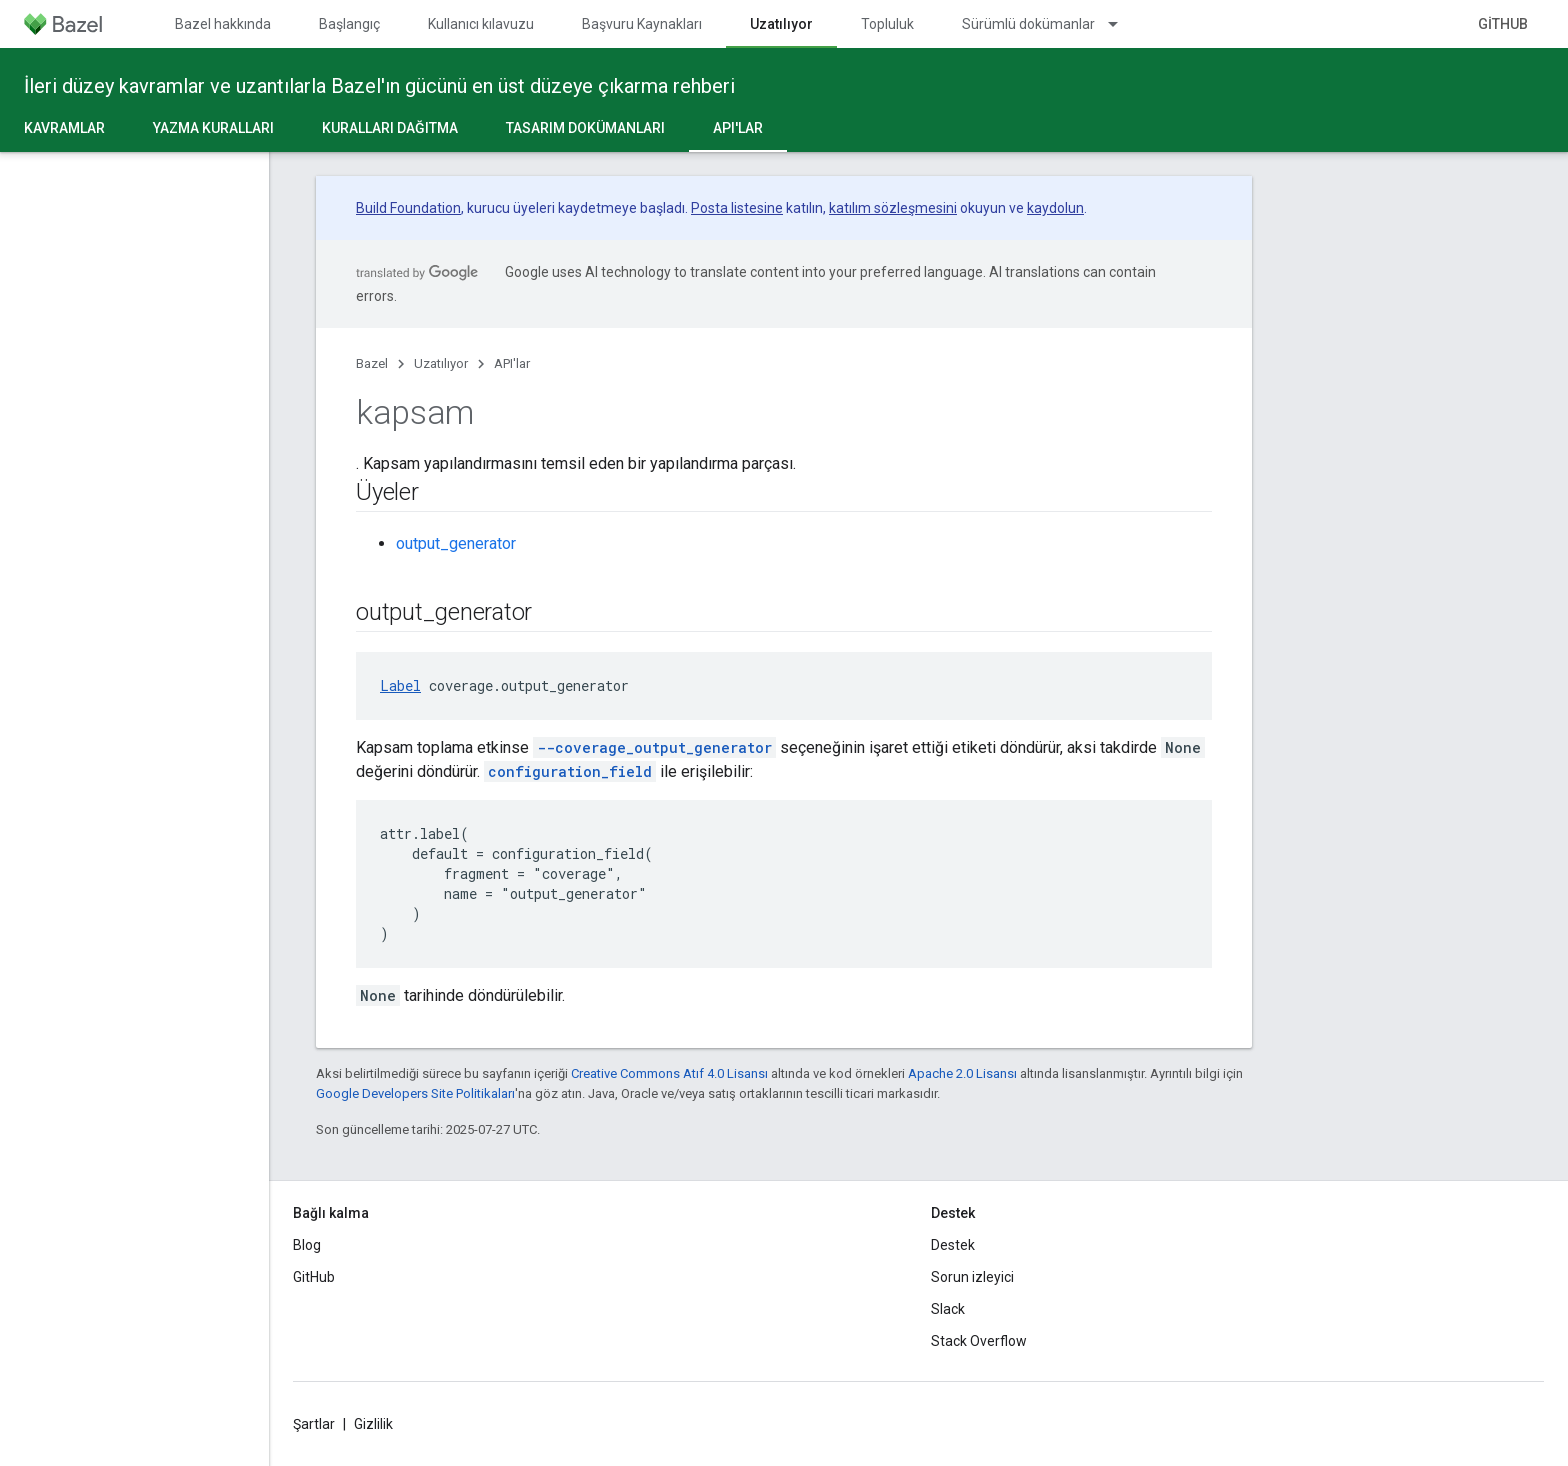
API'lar (512, 363)
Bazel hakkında (223, 24)
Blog (307, 1245)
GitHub (1503, 24)
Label (400, 685)
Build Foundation (408, 208)
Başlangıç (349, 24)
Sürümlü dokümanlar (1028, 24)
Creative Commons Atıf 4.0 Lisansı (669, 1073)
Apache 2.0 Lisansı (962, 1073)
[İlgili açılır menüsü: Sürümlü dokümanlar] (1122, 24)
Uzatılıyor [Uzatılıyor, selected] (781, 24)
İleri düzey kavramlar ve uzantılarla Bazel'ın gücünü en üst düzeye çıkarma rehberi (379, 86)
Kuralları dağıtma (390, 128)
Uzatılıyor (441, 363)
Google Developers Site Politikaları (415, 1093)
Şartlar (314, 1424)
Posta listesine (737, 208)
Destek (953, 1245)
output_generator (456, 543)
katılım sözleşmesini (893, 208)
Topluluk (887, 24)
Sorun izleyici (972, 1277)
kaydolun (1055, 208)
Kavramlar (64, 128)
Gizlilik (373, 1424)
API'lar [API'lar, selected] (738, 128)
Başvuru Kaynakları (642, 24)
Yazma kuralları (213, 128)
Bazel (372, 363)
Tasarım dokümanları (585, 128)
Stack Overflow (979, 1341)
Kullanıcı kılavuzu (481, 24)
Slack (948, 1309)
